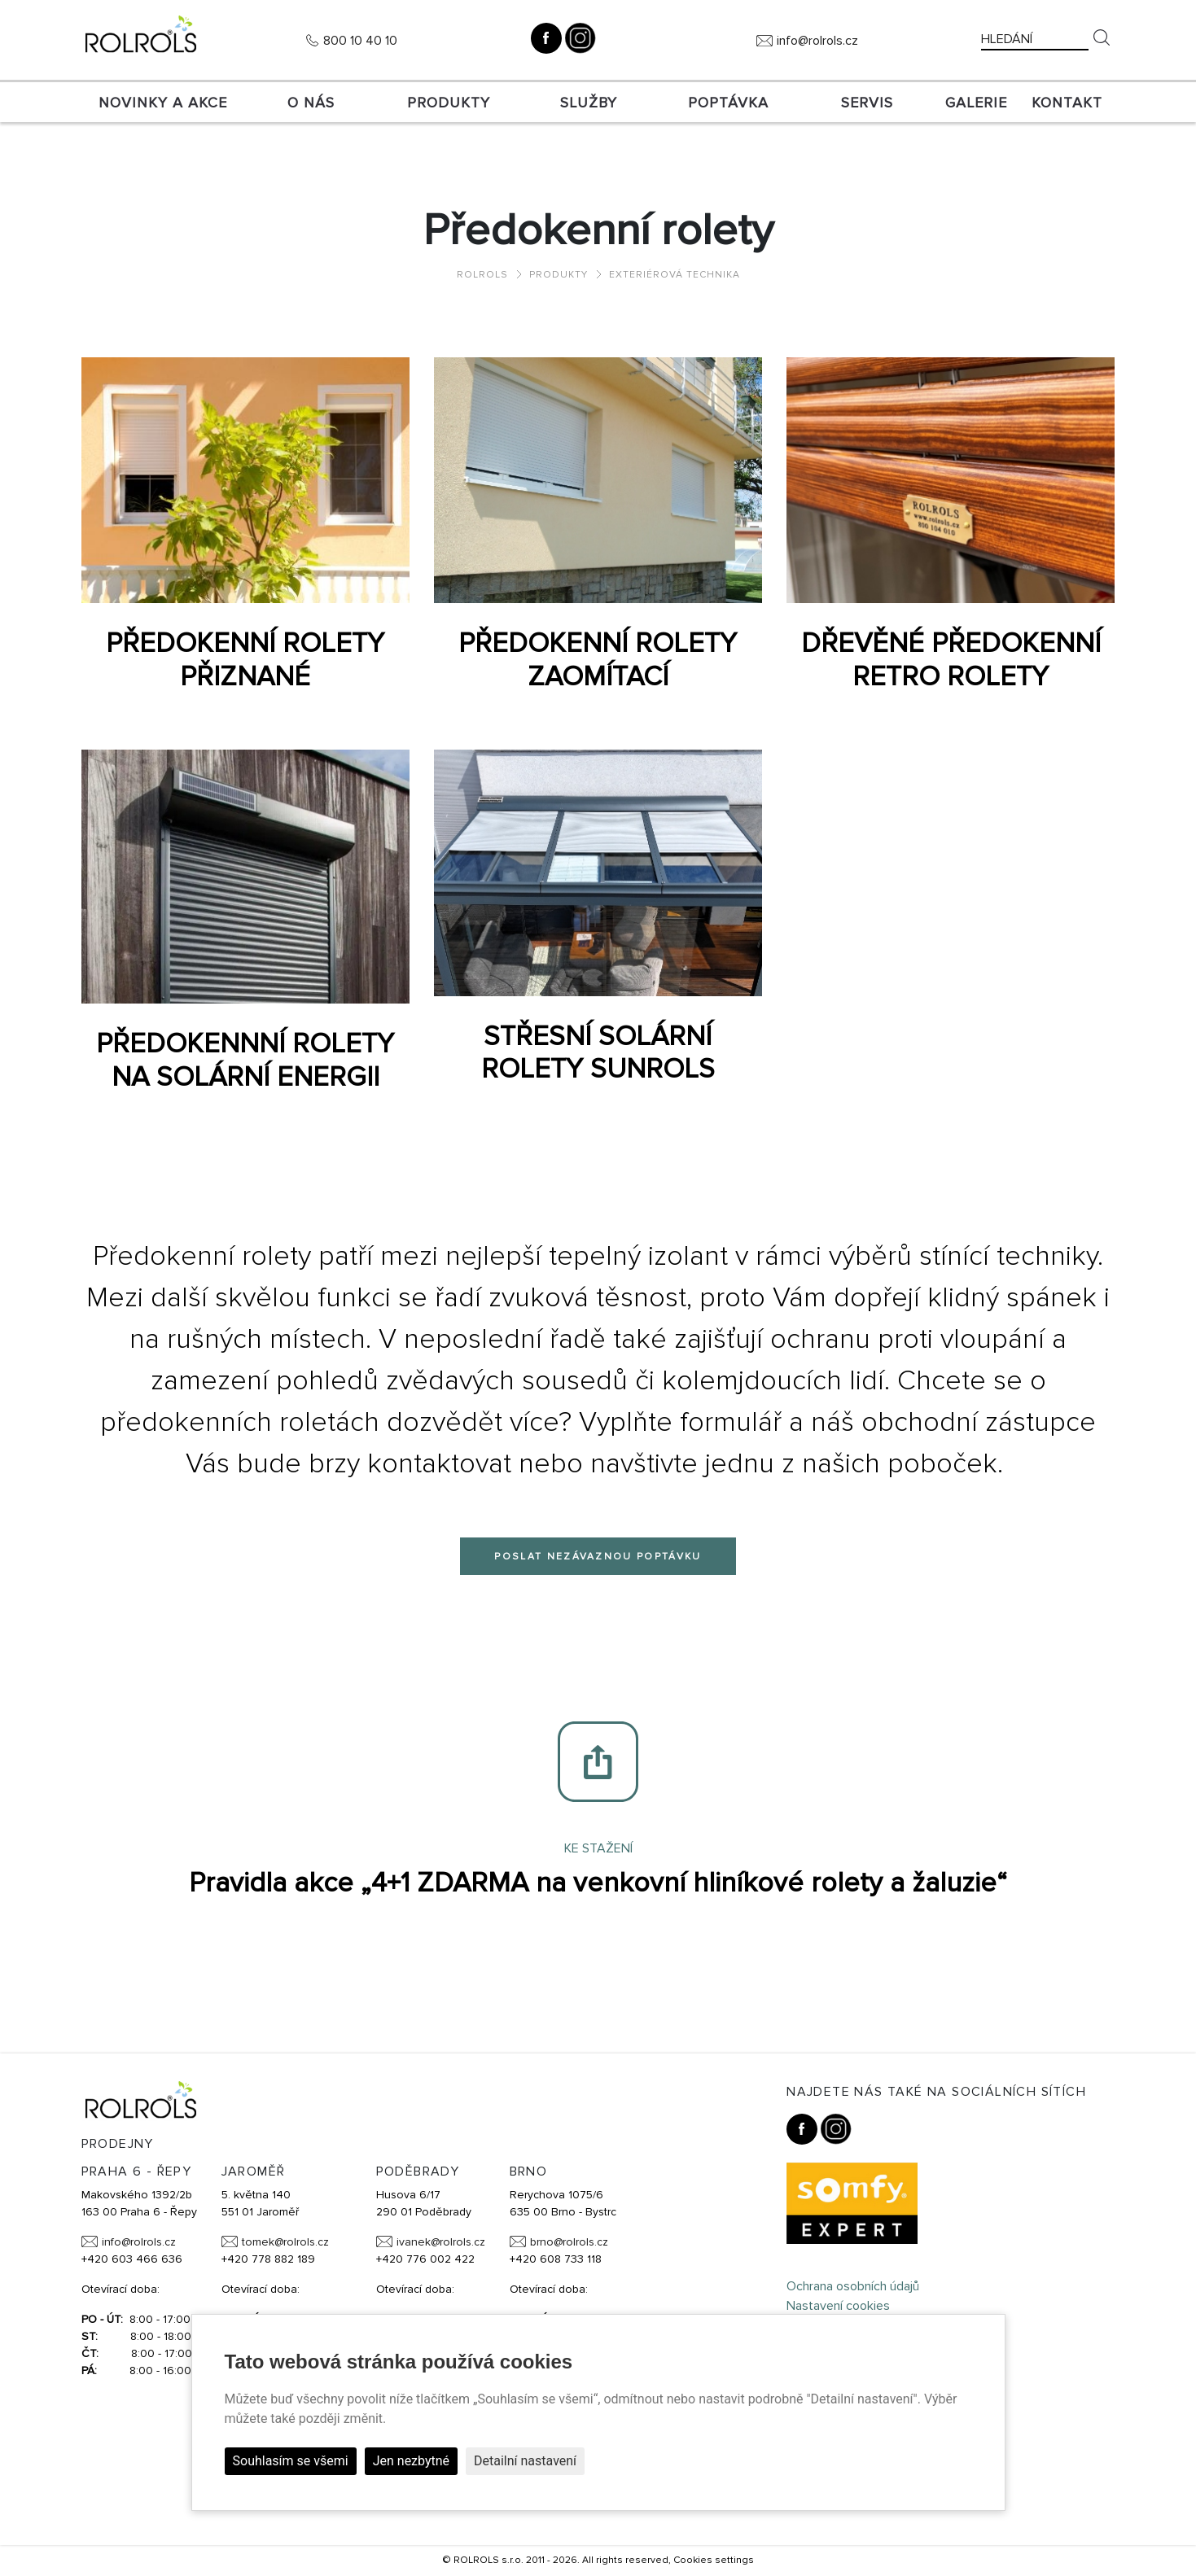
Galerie (976, 103)
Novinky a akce (163, 103)
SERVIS (867, 103)
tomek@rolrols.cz (285, 2242)
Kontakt (1067, 103)
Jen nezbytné (411, 2461)
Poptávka (728, 103)
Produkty (448, 103)
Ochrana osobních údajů (852, 2286)
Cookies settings (713, 2560)
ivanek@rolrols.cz (440, 2242)
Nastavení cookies (838, 2306)
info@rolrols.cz (817, 41)
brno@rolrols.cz (569, 2242)
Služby (588, 103)
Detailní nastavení (525, 2461)
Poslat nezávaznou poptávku (598, 1556)
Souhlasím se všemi (290, 2461)
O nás (311, 103)
